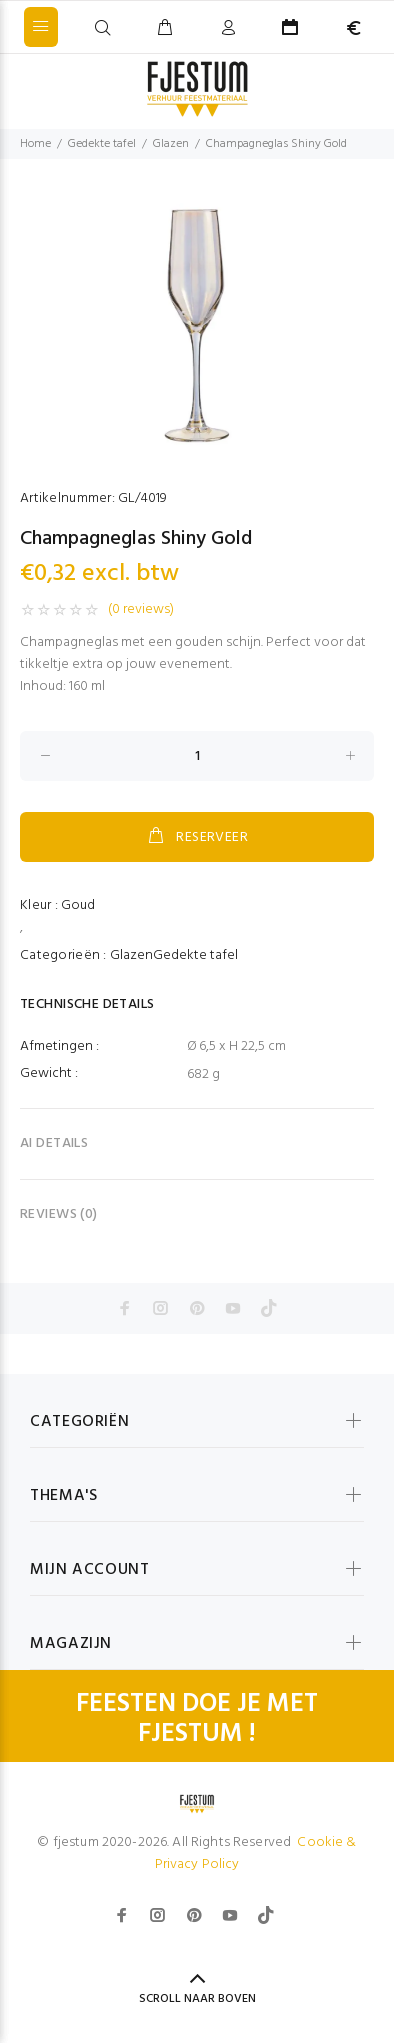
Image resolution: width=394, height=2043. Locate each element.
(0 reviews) (141, 610)
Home (35, 144)
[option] (197, 323)
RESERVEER (197, 837)
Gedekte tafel (102, 144)
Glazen (171, 144)
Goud (78, 905)
